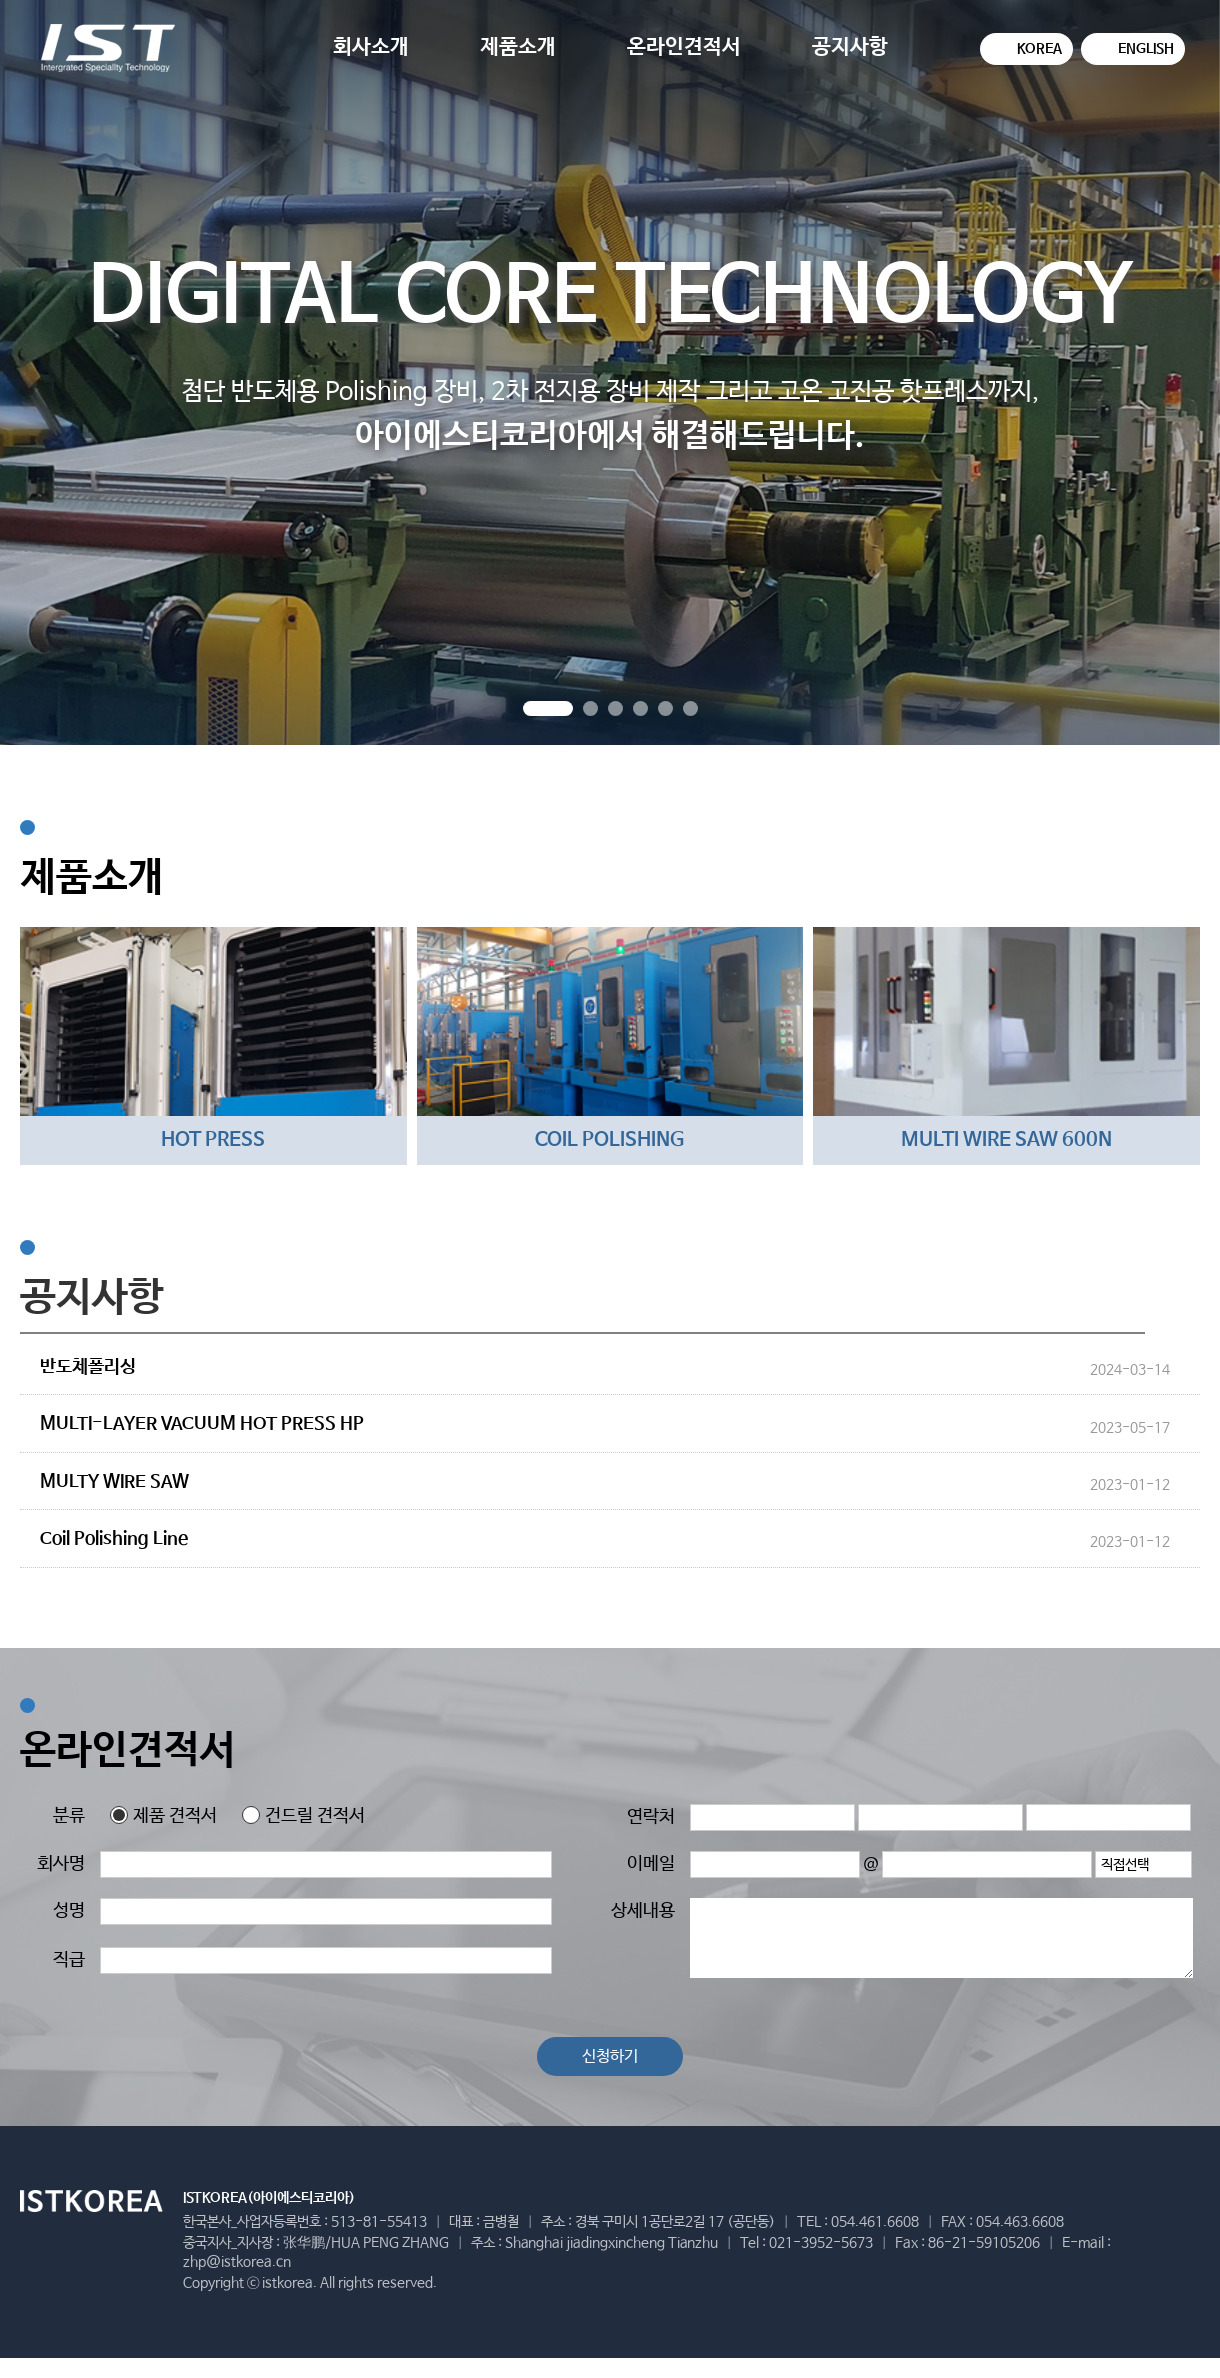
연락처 (651, 1817)
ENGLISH (1146, 49)
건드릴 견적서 (303, 1816)
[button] (548, 708)
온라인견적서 (684, 47)
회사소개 (371, 47)
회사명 (61, 1864)
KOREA (1039, 49)
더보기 (1182, 1331)
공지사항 (850, 47)
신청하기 (610, 2056)
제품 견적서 (163, 1816)
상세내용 (643, 1911)
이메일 (651, 1864)
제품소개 (518, 47)
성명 (69, 1911)
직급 (69, 1960)
